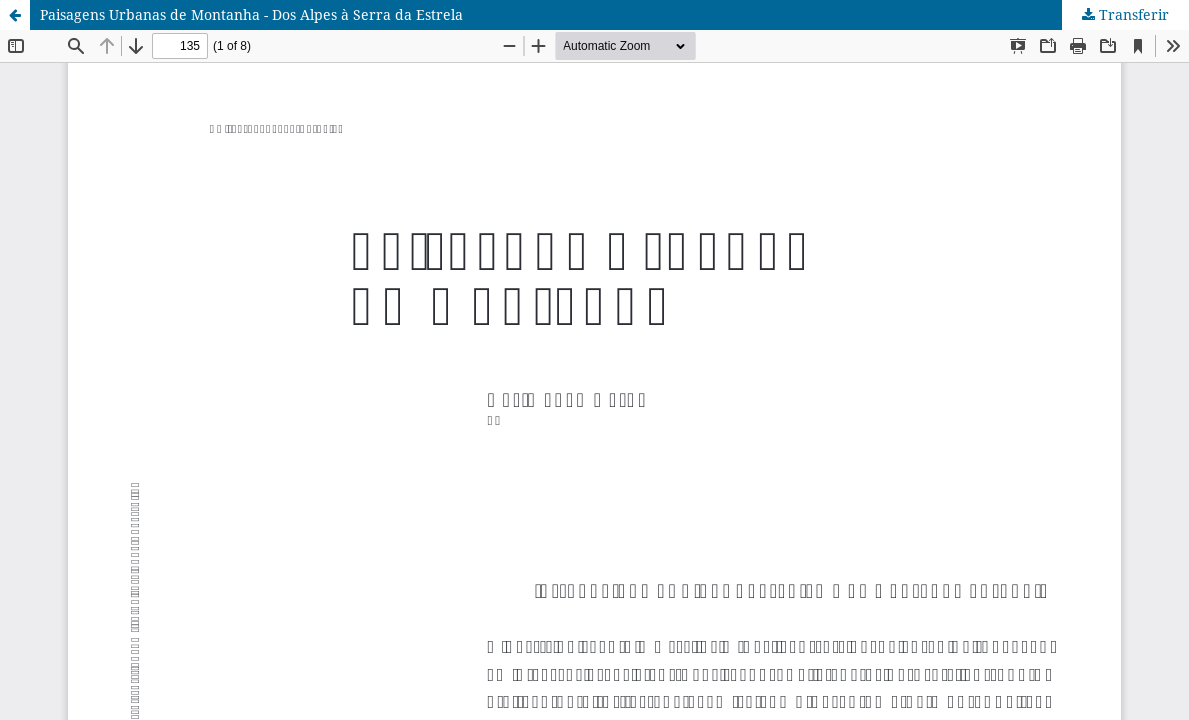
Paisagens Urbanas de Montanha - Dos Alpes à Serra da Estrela (251, 14)
